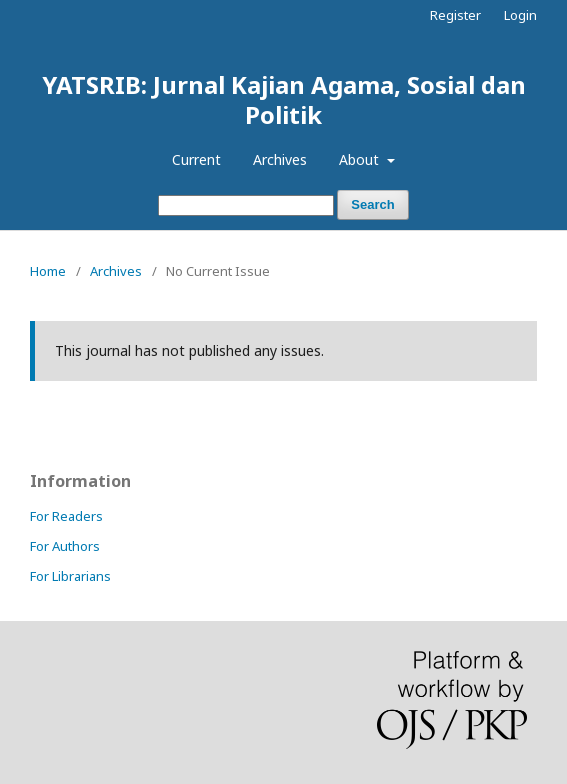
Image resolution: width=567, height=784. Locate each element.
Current (196, 159)
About (361, 159)
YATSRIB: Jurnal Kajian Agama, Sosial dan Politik (284, 99)
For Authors (65, 546)
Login (520, 15)
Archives (280, 159)
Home (48, 271)
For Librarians (70, 576)
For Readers (66, 516)
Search (372, 204)
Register (455, 15)
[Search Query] (246, 205)
